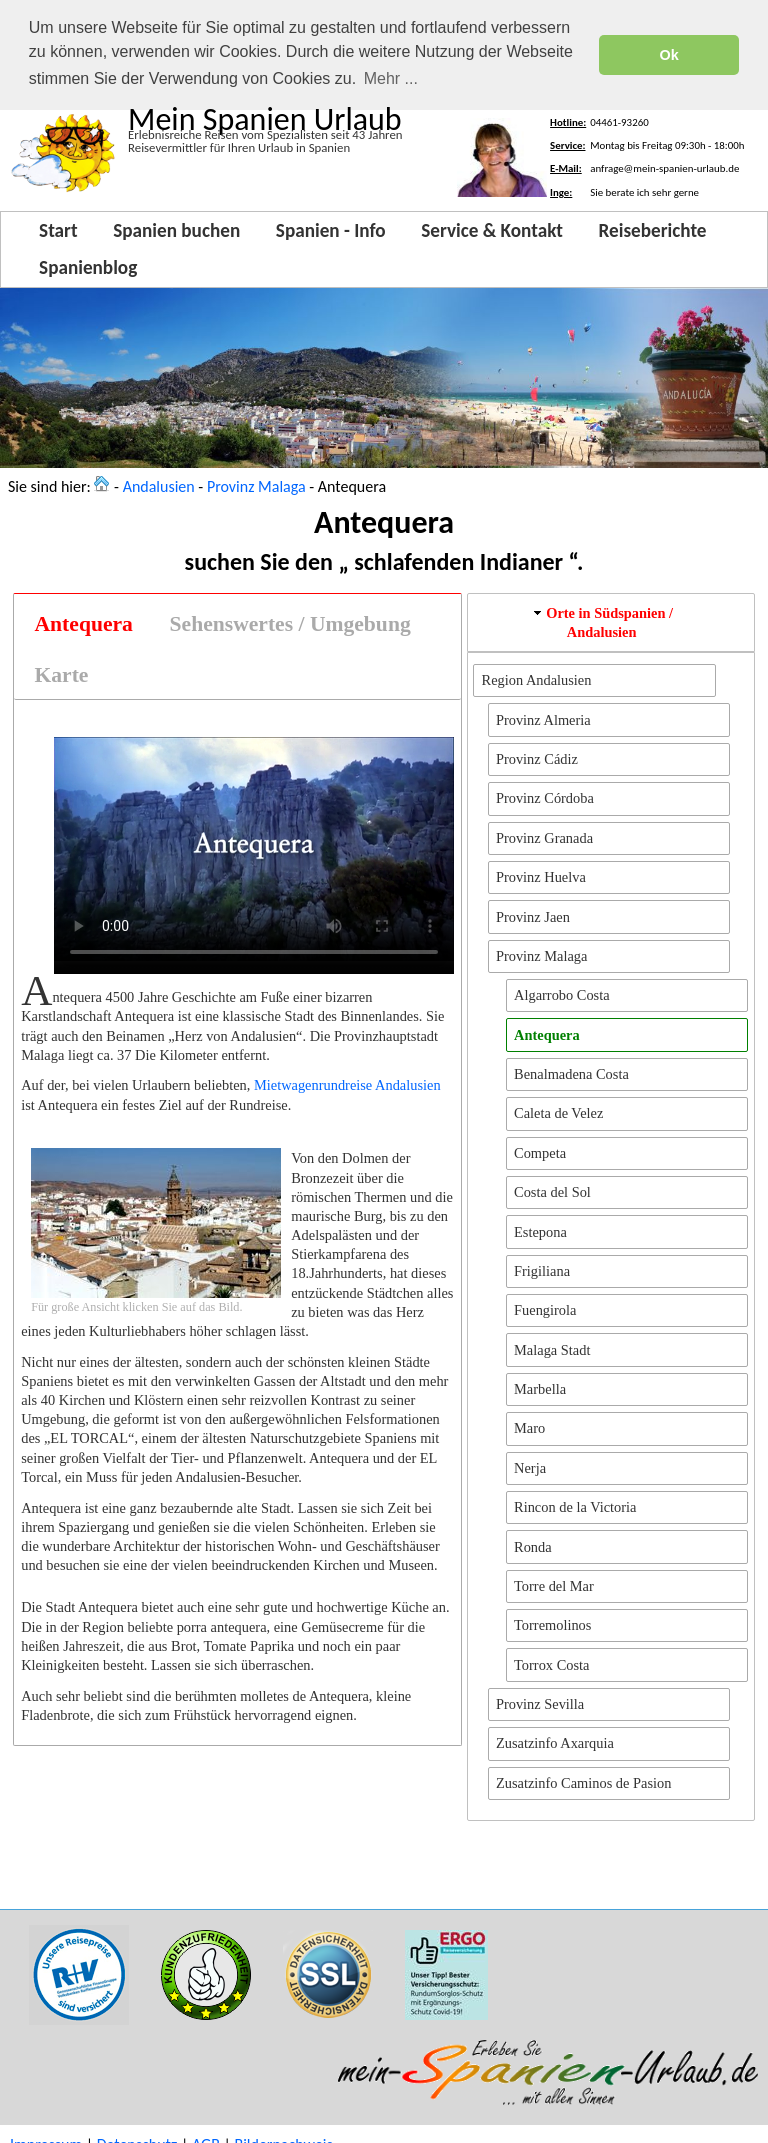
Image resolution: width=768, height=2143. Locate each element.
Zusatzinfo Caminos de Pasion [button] (583, 1783)
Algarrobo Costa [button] (562, 995)
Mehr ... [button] (391, 78)
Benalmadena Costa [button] (571, 1074)
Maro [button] (529, 1428)
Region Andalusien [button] (537, 680)
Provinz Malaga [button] (542, 956)
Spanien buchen (176, 230)
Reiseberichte (653, 230)
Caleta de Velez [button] (558, 1113)
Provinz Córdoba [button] (545, 798)
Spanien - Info (331, 230)
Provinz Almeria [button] (543, 719)
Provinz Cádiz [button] (537, 759)
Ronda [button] (533, 1546)
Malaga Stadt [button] (552, 1349)
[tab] (83, 624)
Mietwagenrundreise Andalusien (347, 1085)
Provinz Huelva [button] (541, 877)
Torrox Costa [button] (551, 1664)
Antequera (84, 624)
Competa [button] (540, 1153)
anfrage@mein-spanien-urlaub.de (664, 168)
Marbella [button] (540, 1389)
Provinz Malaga (256, 485)
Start (58, 230)
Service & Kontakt (492, 230)
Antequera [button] (547, 1034)
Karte (62, 674)
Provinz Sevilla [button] (540, 1704)
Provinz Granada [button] (544, 838)
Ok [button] (669, 55)
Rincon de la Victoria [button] (575, 1507)
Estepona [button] (540, 1231)
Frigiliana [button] (542, 1271)
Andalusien (159, 485)
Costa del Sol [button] (552, 1192)
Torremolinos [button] (552, 1625)
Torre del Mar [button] (554, 1586)
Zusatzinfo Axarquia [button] (555, 1743)
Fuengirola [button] (545, 1310)
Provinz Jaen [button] (533, 916)
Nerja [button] (530, 1468)
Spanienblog (88, 267)
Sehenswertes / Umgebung (290, 624)
